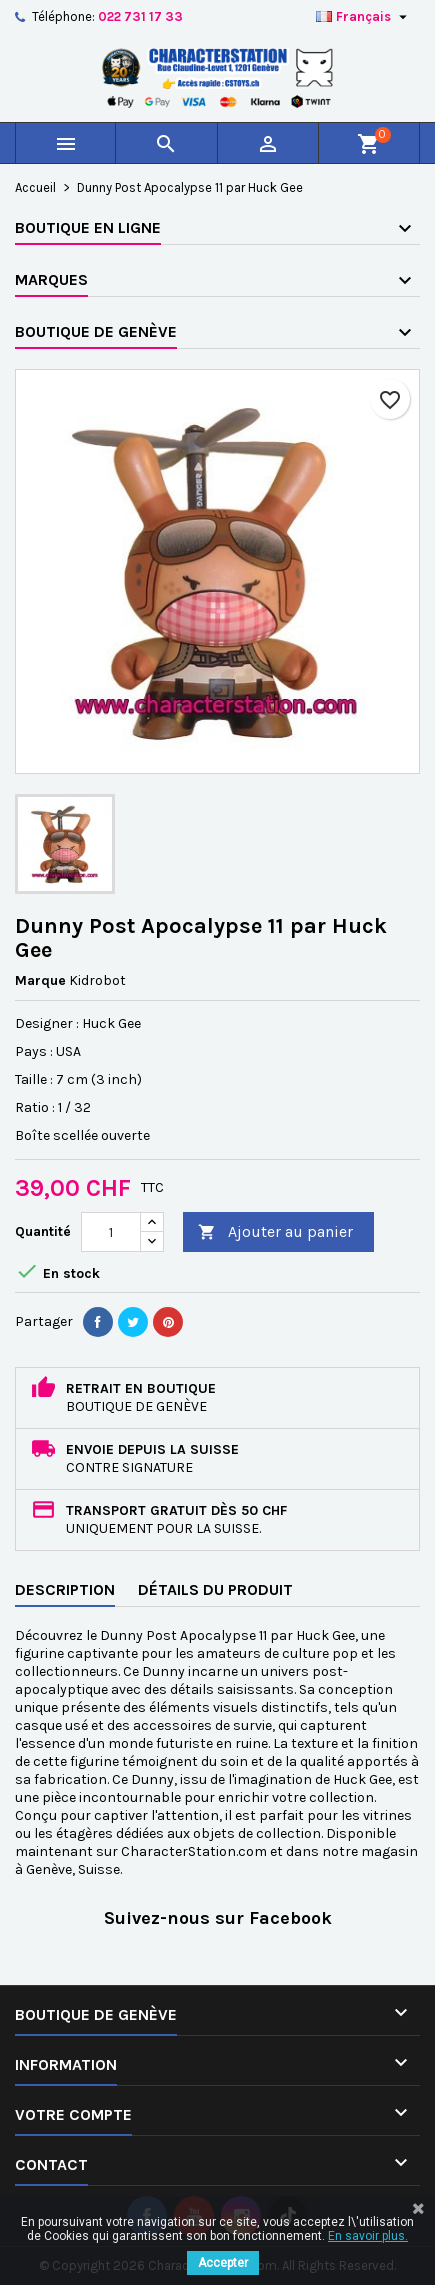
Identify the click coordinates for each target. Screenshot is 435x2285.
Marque (40, 980)
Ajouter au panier (275, 1232)
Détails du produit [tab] (215, 1589)
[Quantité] (111, 1232)
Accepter (223, 2263)
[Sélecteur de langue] (364, 17)
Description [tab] (65, 1589)
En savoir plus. (368, 2236)
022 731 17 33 (140, 16)
